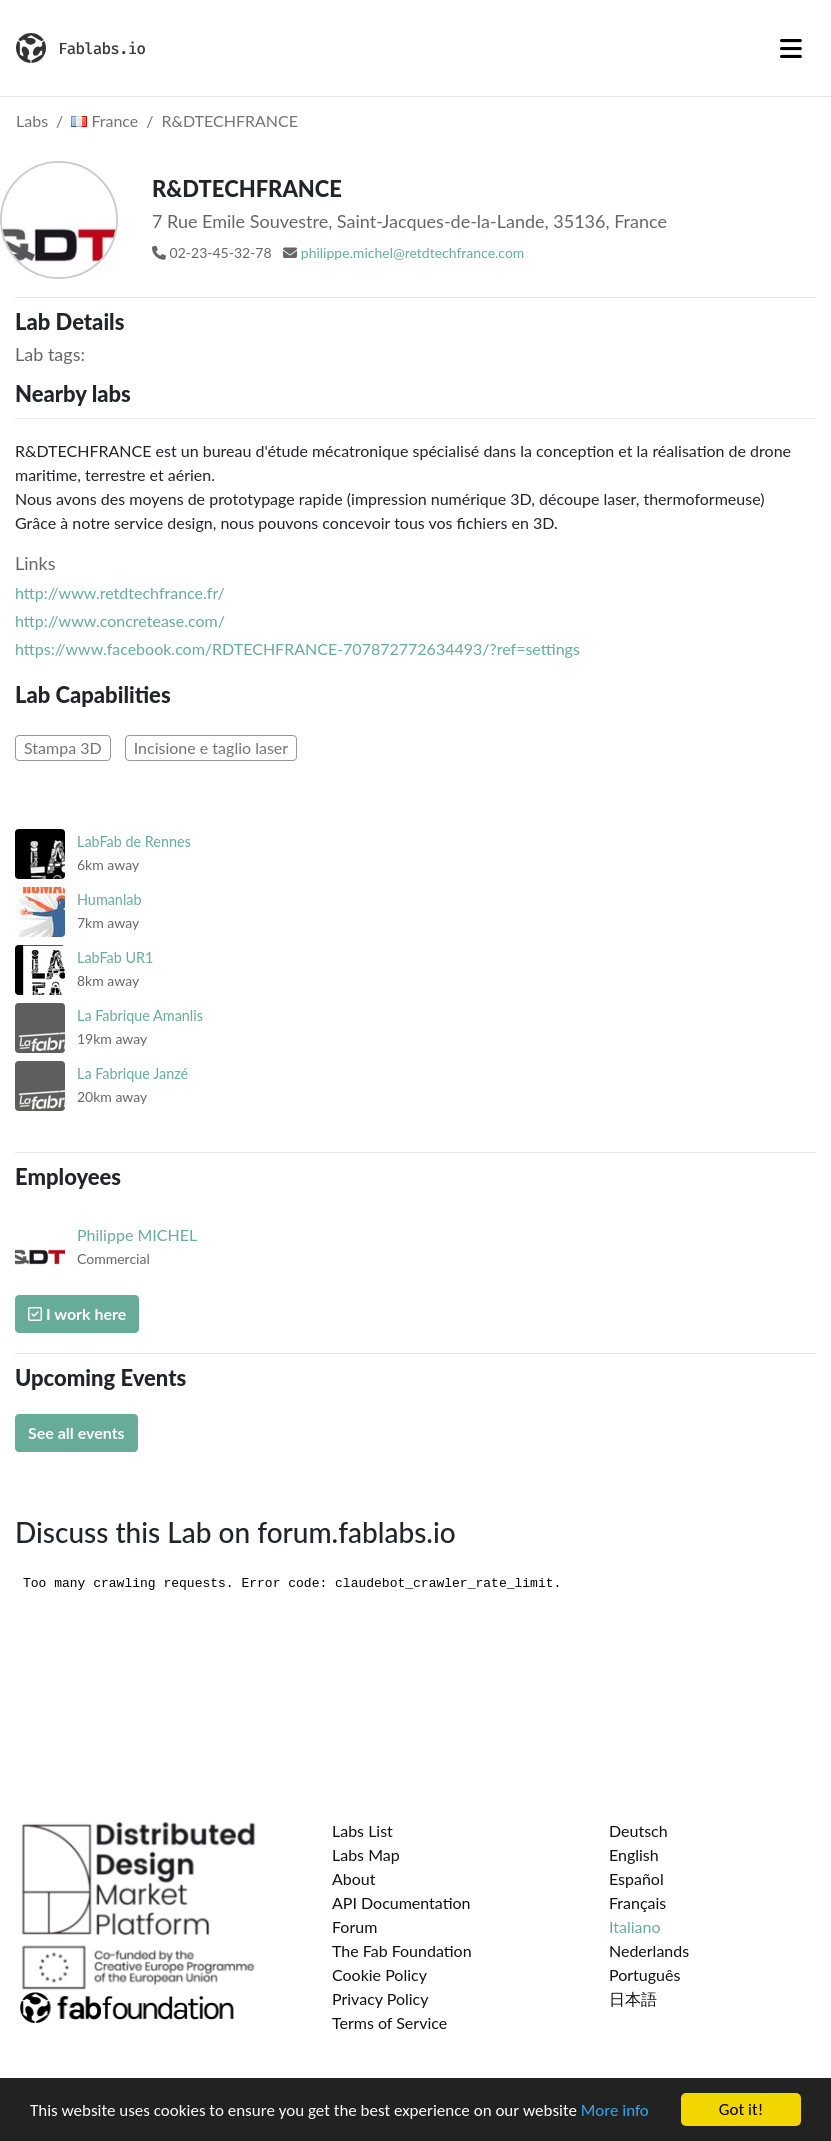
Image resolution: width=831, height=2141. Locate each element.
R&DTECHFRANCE (230, 120)
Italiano (635, 1926)
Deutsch (638, 1830)
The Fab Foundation (402, 1950)
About (354, 1878)
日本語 (633, 1998)
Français (637, 1902)
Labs (32, 120)
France (104, 120)
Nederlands (649, 1950)
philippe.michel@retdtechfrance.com (413, 252)
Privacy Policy (380, 1998)
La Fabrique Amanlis (140, 1015)
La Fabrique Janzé (132, 1073)
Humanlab (109, 899)
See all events (76, 1432)
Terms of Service (389, 2022)
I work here (77, 1313)
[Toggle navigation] (791, 48)
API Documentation (401, 1902)
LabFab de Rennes (134, 841)
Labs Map (366, 1854)
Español (636, 1878)
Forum (354, 1926)
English (634, 1854)
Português (644, 1974)
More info (615, 2110)
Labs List (362, 1830)
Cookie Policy (379, 1974)
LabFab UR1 (115, 957)
